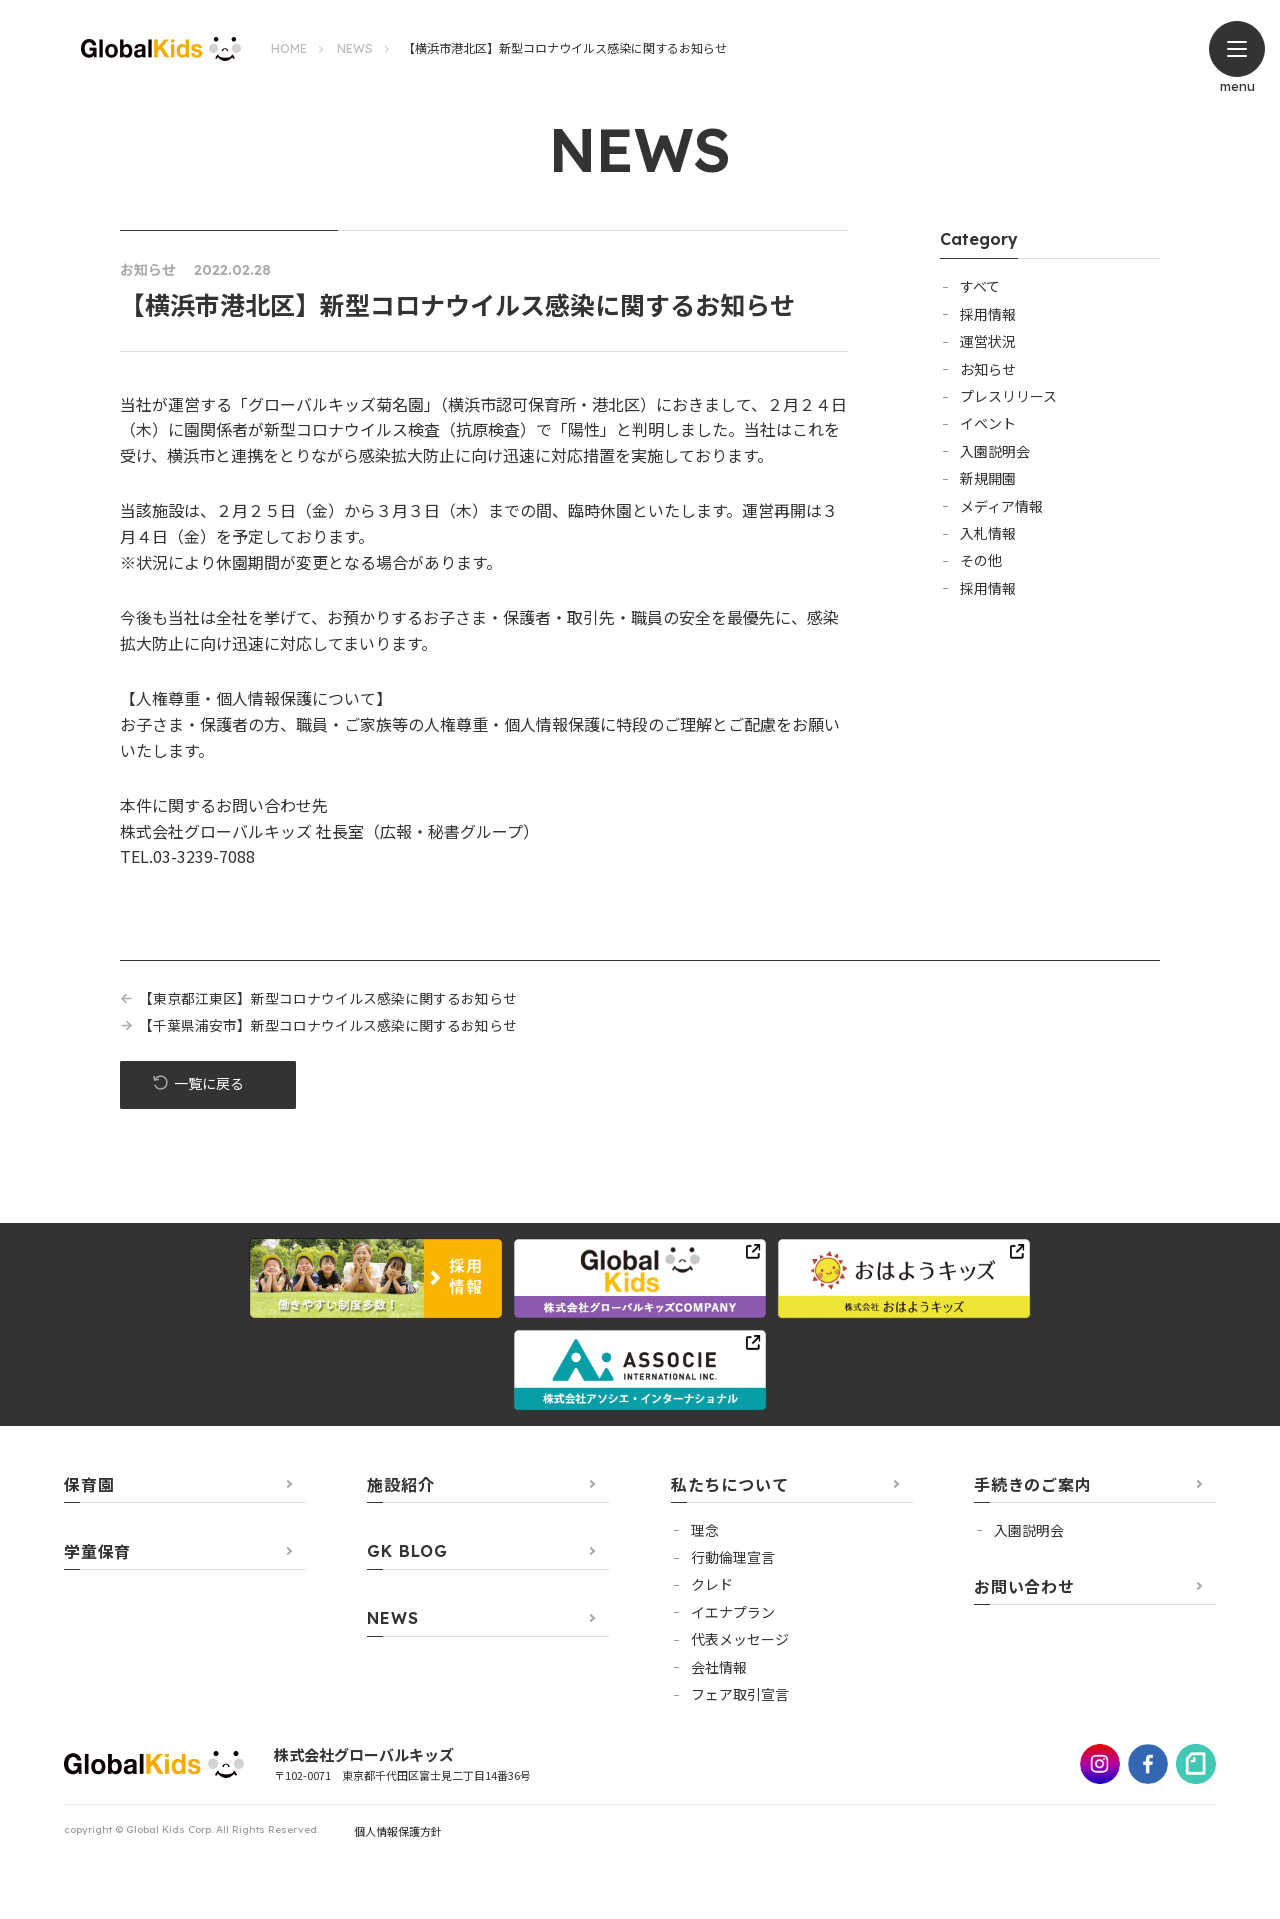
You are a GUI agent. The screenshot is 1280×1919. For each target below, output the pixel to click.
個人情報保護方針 (398, 1832)
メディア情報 (1001, 506)
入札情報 (988, 533)
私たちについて (730, 1485)
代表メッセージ (740, 1640)
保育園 (89, 1485)
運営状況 (988, 341)
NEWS (355, 48)
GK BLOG (407, 1552)
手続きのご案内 (1033, 1485)
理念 (705, 1531)
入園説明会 (995, 451)
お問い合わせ (1024, 1587)
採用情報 (988, 314)
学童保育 (97, 1552)
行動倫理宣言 (733, 1558)
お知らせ (988, 369)
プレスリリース (1008, 396)
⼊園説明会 (1029, 1531)
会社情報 (719, 1668)
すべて (980, 286)
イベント (988, 423)
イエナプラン (733, 1613)
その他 (981, 560)
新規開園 (988, 478)
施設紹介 (400, 1485)
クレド (712, 1585)
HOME (289, 48)
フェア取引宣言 (740, 1695)
